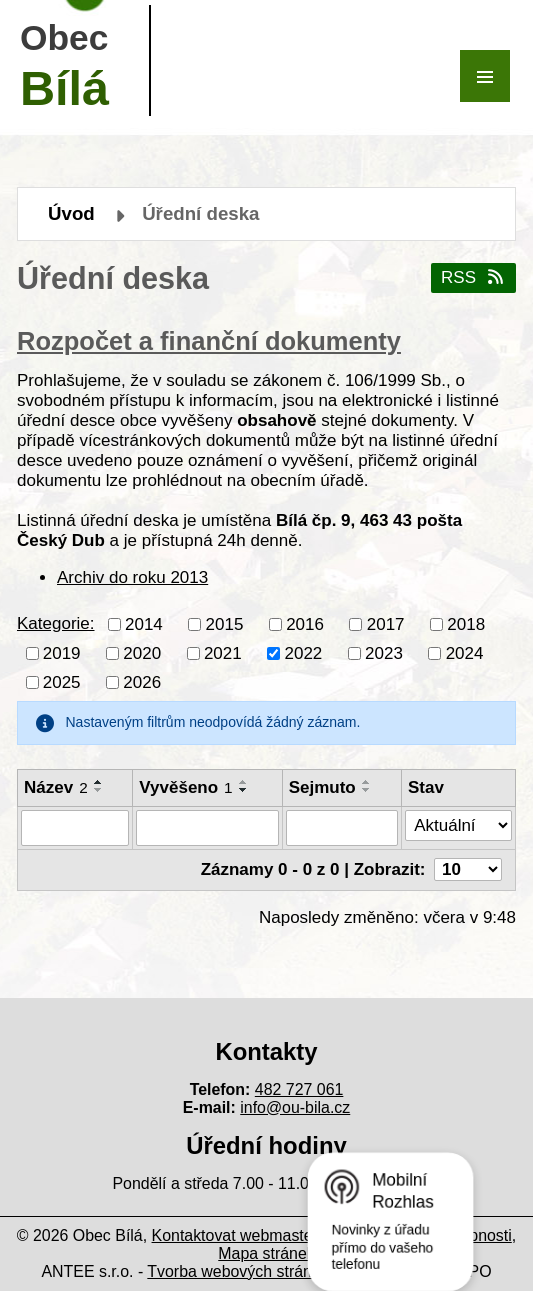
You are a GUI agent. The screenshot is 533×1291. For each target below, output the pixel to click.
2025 (62, 681)
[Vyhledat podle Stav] (458, 826)
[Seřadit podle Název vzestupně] (99, 782)
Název (56, 787)
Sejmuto (322, 787)
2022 (303, 652)
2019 (62, 652)
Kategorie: (56, 623)
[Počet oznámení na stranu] (468, 869)
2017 (386, 623)
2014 (144, 623)
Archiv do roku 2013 (132, 577)
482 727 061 (299, 1089)
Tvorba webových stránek (237, 1271)
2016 (305, 623)
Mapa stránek (266, 1253)
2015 (225, 623)
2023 (384, 652)
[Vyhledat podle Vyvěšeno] (207, 828)
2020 (142, 652)
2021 (223, 652)
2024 (465, 652)
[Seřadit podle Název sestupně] (99, 790)
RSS (473, 277)
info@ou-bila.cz (295, 1107)
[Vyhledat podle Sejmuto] (342, 828)
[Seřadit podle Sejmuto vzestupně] (367, 782)
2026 (142, 681)
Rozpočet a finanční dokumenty (209, 341)
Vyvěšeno (185, 787)
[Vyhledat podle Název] (75, 828)
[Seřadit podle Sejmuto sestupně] (367, 790)
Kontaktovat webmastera (239, 1235)
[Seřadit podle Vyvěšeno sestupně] (244, 790)
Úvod (71, 213)
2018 (466, 623)
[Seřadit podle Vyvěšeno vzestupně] (244, 782)
